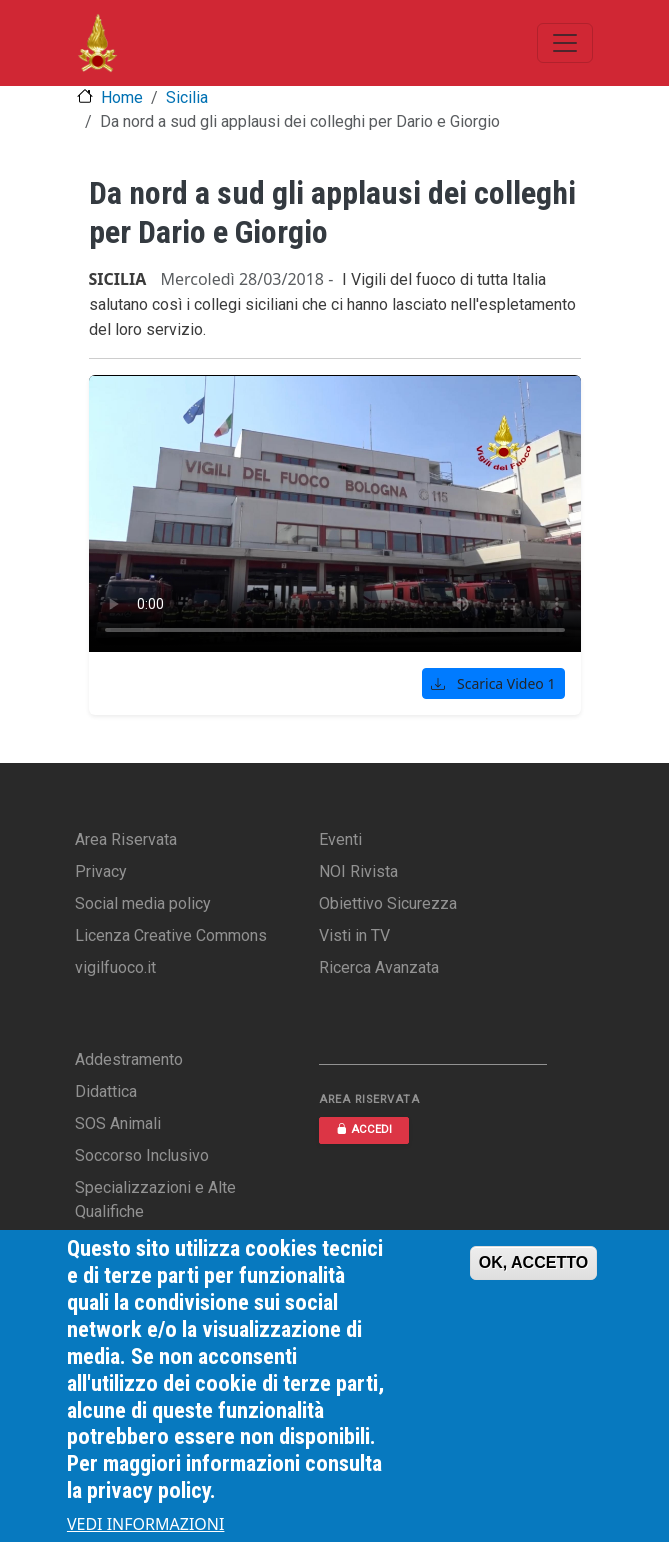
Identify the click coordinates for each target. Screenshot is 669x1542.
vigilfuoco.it (115, 967)
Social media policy (143, 903)
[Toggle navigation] (565, 43)
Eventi (340, 839)
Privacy (101, 871)
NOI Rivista (358, 871)
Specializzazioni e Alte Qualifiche (155, 1199)
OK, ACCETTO (533, 1262)
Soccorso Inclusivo (142, 1155)
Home (122, 97)
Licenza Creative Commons (171, 935)
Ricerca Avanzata (379, 967)
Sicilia (187, 97)
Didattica (106, 1091)
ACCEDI (364, 1129)
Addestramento (129, 1059)
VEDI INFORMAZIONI (146, 1524)
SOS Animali (118, 1123)
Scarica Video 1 (493, 683)
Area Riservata (126, 839)
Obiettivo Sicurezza (388, 903)
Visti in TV (354, 935)
